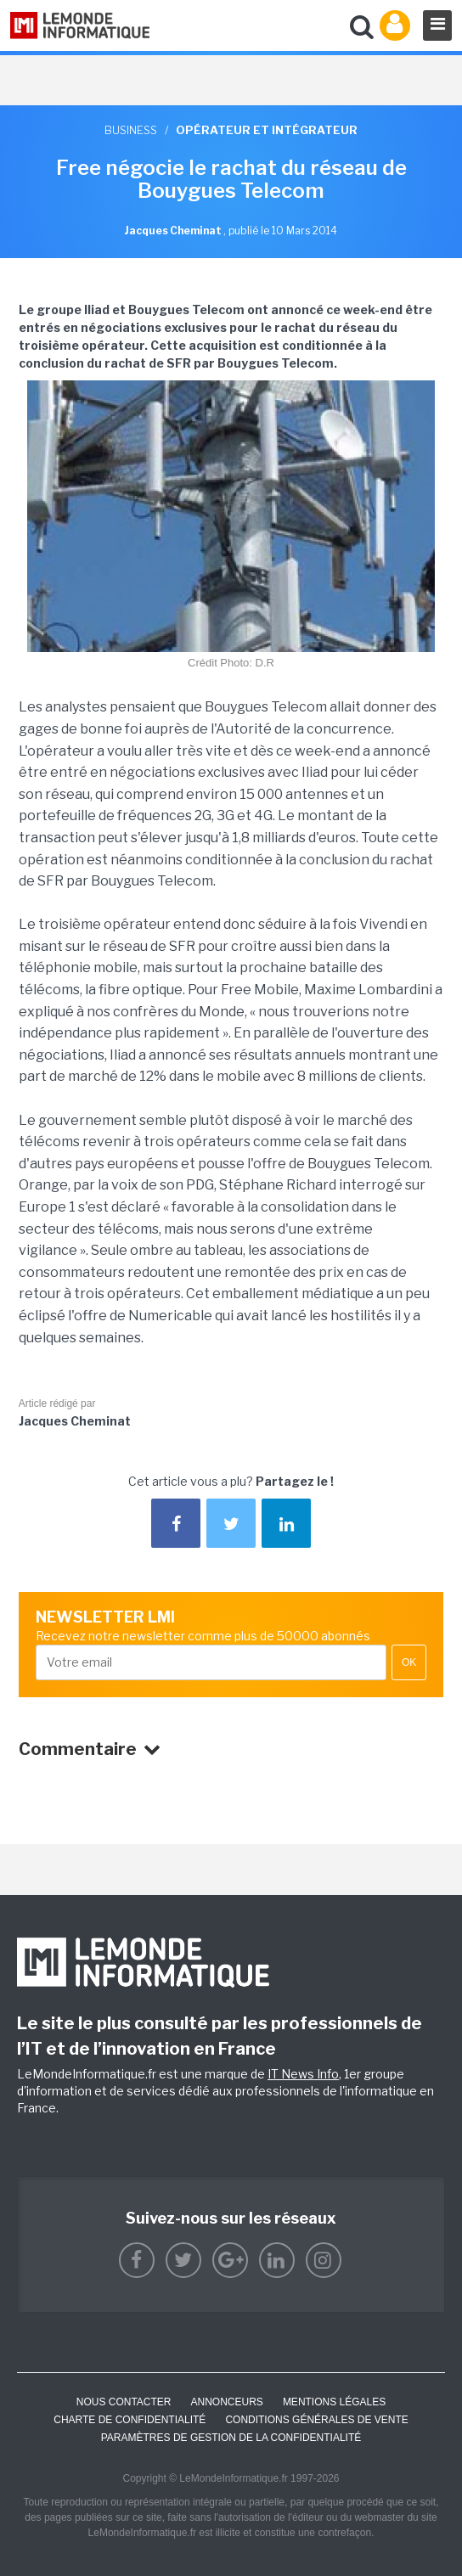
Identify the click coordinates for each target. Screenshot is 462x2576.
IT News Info (303, 2074)
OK (409, 1662)
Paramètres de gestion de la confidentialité (231, 2438)
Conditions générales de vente (316, 2420)
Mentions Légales (334, 2402)
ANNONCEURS (227, 2402)
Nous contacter (124, 2402)
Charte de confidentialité (130, 2420)
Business (130, 130)
